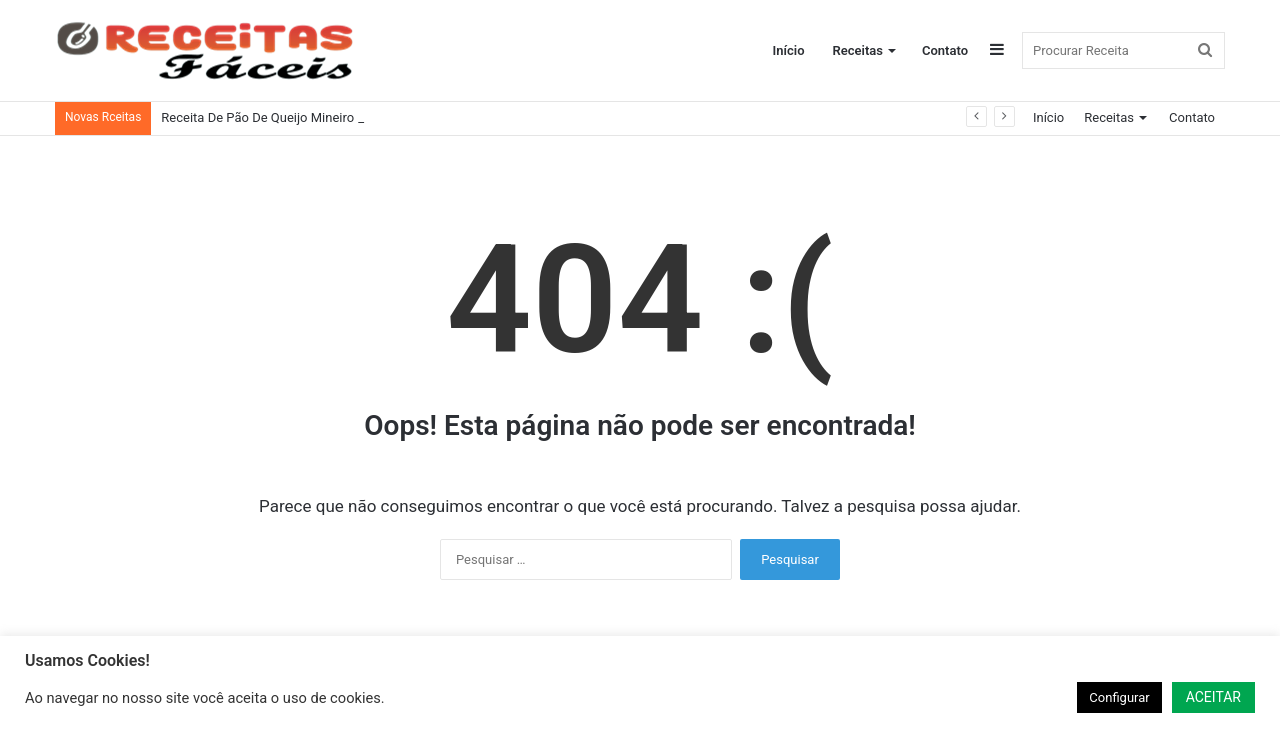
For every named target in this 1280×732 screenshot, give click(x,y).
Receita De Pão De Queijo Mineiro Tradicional (291, 117)
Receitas (858, 50)
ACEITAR (1213, 697)
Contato (945, 50)
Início (789, 50)
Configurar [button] (1119, 697)
